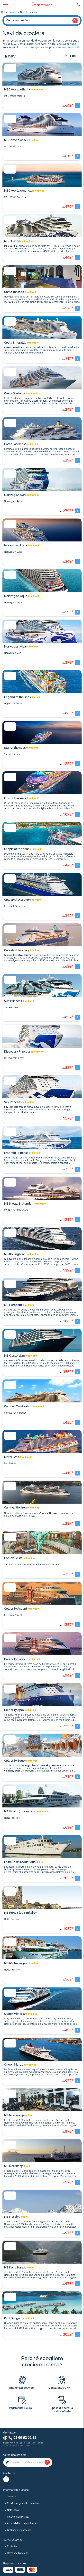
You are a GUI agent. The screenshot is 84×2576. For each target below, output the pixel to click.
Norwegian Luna (15, 545)
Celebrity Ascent (15, 1608)
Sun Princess (13, 1001)
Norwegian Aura (15, 494)
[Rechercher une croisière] (47, 2462)
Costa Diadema (14, 393)
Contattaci (12, 2546)
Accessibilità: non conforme (22, 2523)
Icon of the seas (15, 798)
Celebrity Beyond (16, 1659)
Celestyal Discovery (18, 899)
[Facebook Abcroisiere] (6, 2479)
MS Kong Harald (15, 2267)
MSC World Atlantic (17, 89)
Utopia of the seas (16, 849)
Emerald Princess (16, 1153)
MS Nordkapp (13, 2166)
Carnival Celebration (18, 1406)
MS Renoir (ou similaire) (20, 1912)
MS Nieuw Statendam (19, 1203)
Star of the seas (15, 747)
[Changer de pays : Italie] (5, 2438)
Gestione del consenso (19, 2530)
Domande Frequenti (17, 2553)
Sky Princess (13, 1102)
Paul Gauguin (13, 2318)
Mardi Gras (11, 1457)
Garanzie (11, 2496)
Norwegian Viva (15, 646)
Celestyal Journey (16, 950)
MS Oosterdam (14, 1355)
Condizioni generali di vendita (23, 2503)
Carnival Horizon (15, 1507)
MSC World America (18, 190)
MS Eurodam (13, 1305)
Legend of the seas (17, 697)
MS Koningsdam (15, 1254)
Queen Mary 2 (14, 2064)
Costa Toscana (14, 292)
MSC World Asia (15, 140)
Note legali (13, 2510)
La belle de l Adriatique (20, 1862)
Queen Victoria (14, 2013)
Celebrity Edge (14, 1760)
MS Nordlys (12, 2216)
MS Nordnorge (14, 2115)
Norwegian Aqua (15, 596)
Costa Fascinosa (15, 444)
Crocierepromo (9, 12)
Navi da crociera (28, 12)
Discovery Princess (17, 1051)
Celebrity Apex (14, 1710)
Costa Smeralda (15, 342)
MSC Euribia (12, 241)
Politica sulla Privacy (18, 2516)
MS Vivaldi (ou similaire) (20, 1811)
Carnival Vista (13, 1558)
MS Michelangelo (16, 1963)
